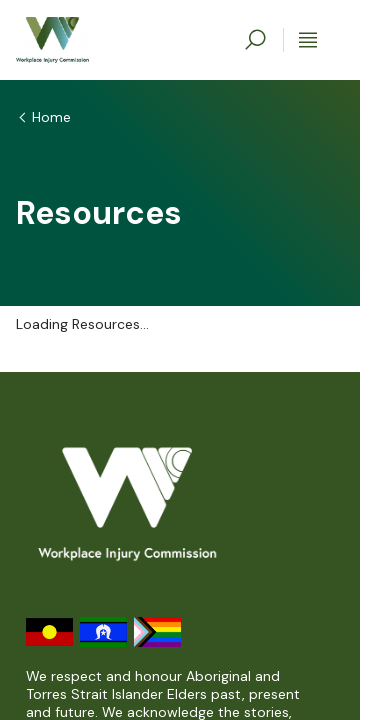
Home (51, 117)
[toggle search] (255, 40)
